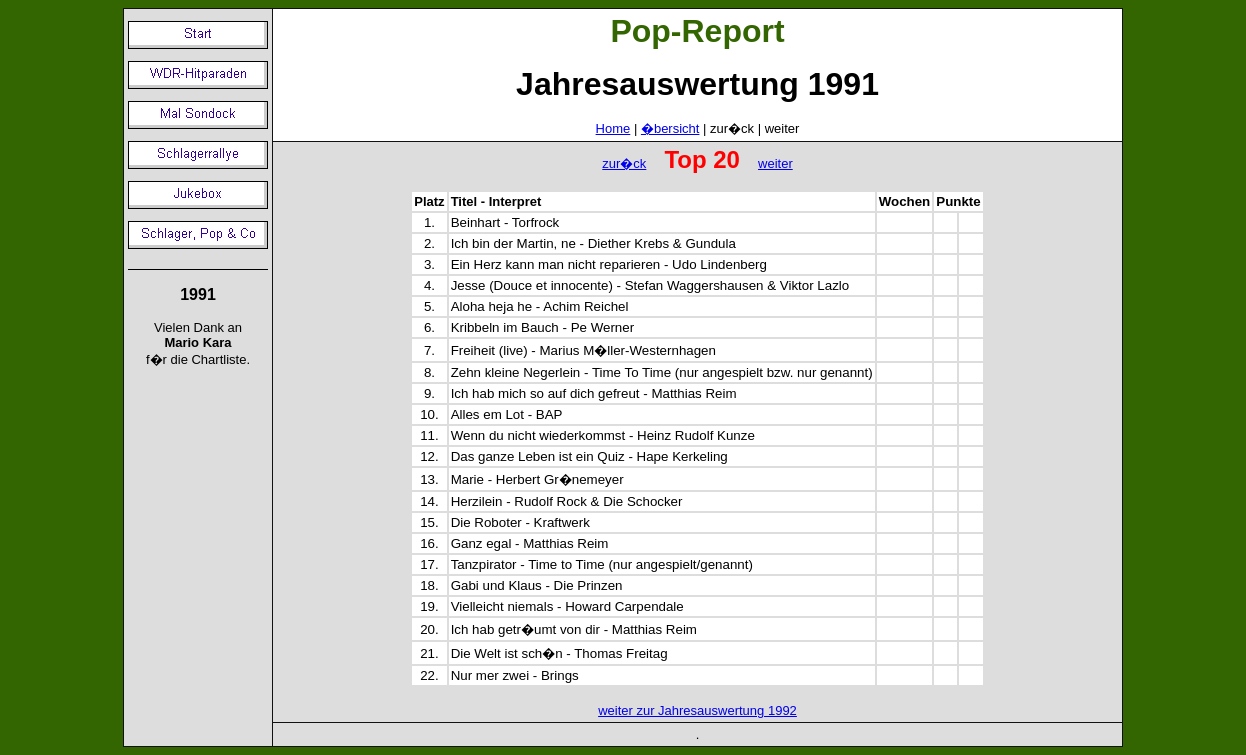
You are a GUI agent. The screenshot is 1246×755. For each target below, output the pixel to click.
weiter (775, 163)
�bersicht (670, 128)
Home (613, 128)
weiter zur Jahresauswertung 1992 (697, 710)
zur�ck (624, 163)
